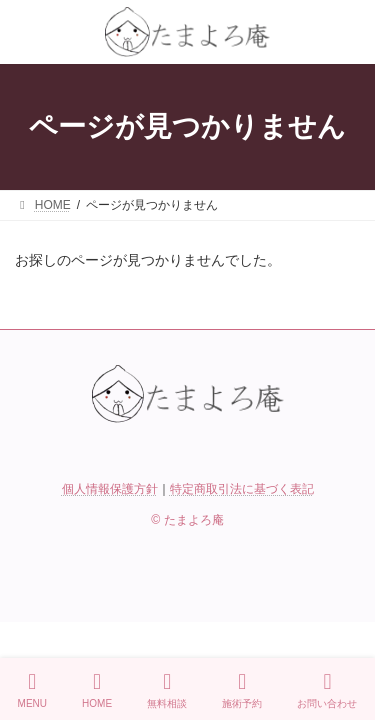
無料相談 (167, 690)
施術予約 (242, 690)
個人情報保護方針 (110, 489)
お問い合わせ (327, 690)
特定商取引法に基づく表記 (242, 489)
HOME (97, 690)
